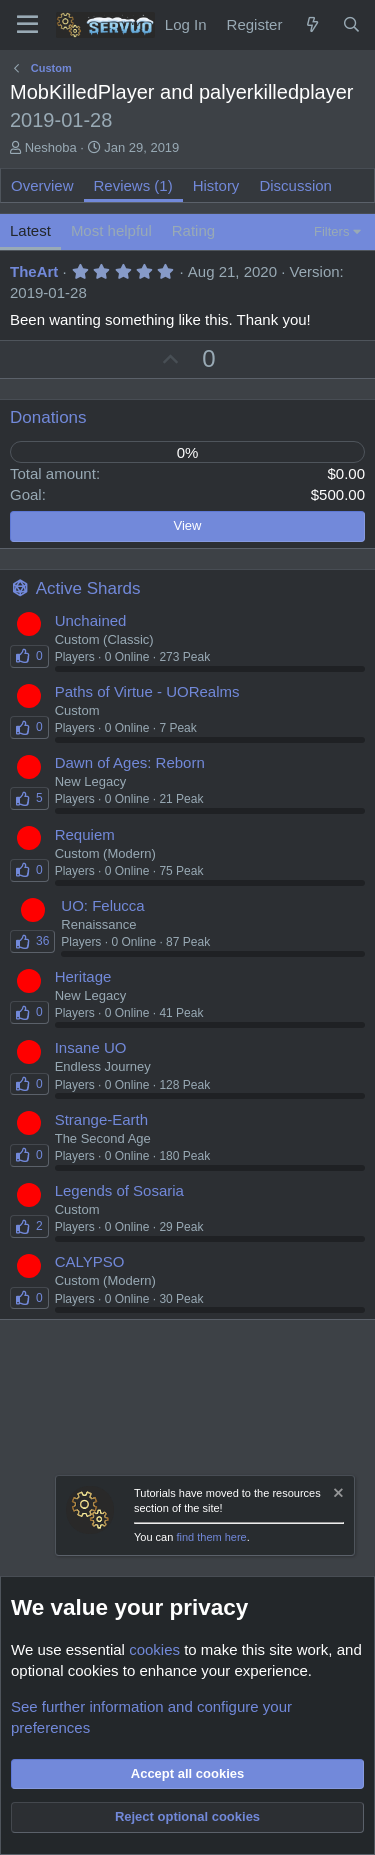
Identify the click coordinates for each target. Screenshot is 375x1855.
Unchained (91, 620)
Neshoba (51, 147)
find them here (211, 1537)
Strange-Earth (101, 1119)
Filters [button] (331, 231)
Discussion (295, 185)
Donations (48, 417)
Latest (30, 230)
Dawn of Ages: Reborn (130, 762)
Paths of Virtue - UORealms (147, 691)
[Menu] (27, 25)
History (216, 185)
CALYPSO (90, 1261)
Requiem (85, 834)
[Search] (351, 24)
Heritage (83, 976)
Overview (42, 185)
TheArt (34, 271)
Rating (193, 230)
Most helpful (111, 230)
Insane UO (91, 1047)
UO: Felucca (102, 905)
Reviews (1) (133, 185)
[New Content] (311, 24)
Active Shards (88, 588)
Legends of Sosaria (119, 1190)
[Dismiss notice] (337, 1495)
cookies (154, 1649)
